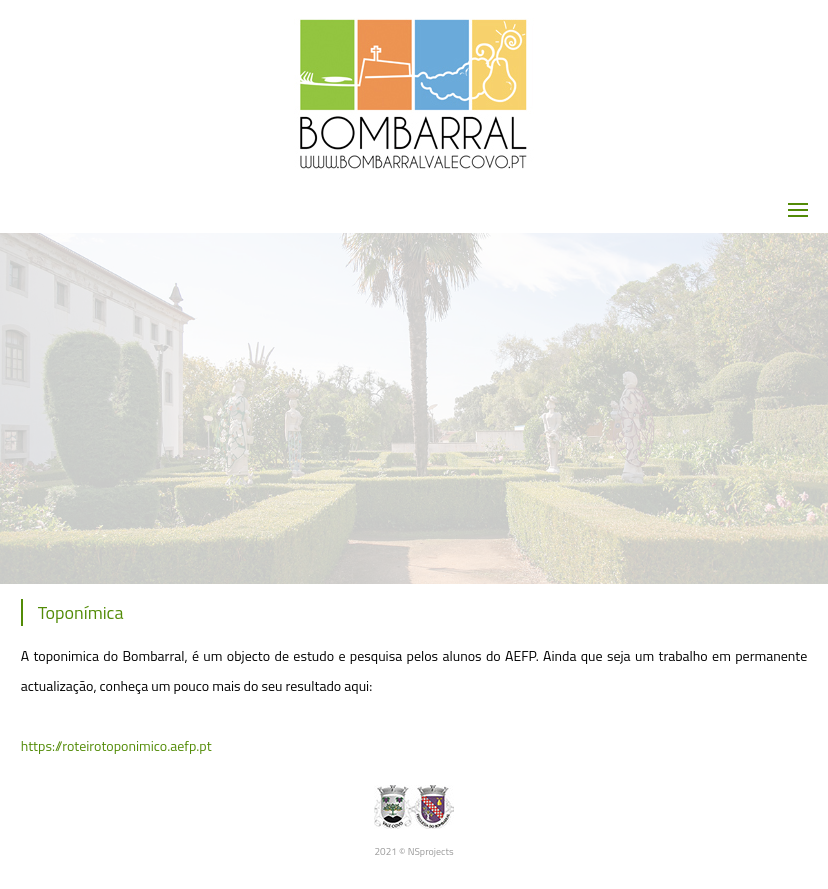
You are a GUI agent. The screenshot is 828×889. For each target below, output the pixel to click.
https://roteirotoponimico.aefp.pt (116, 745)
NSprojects (431, 851)
